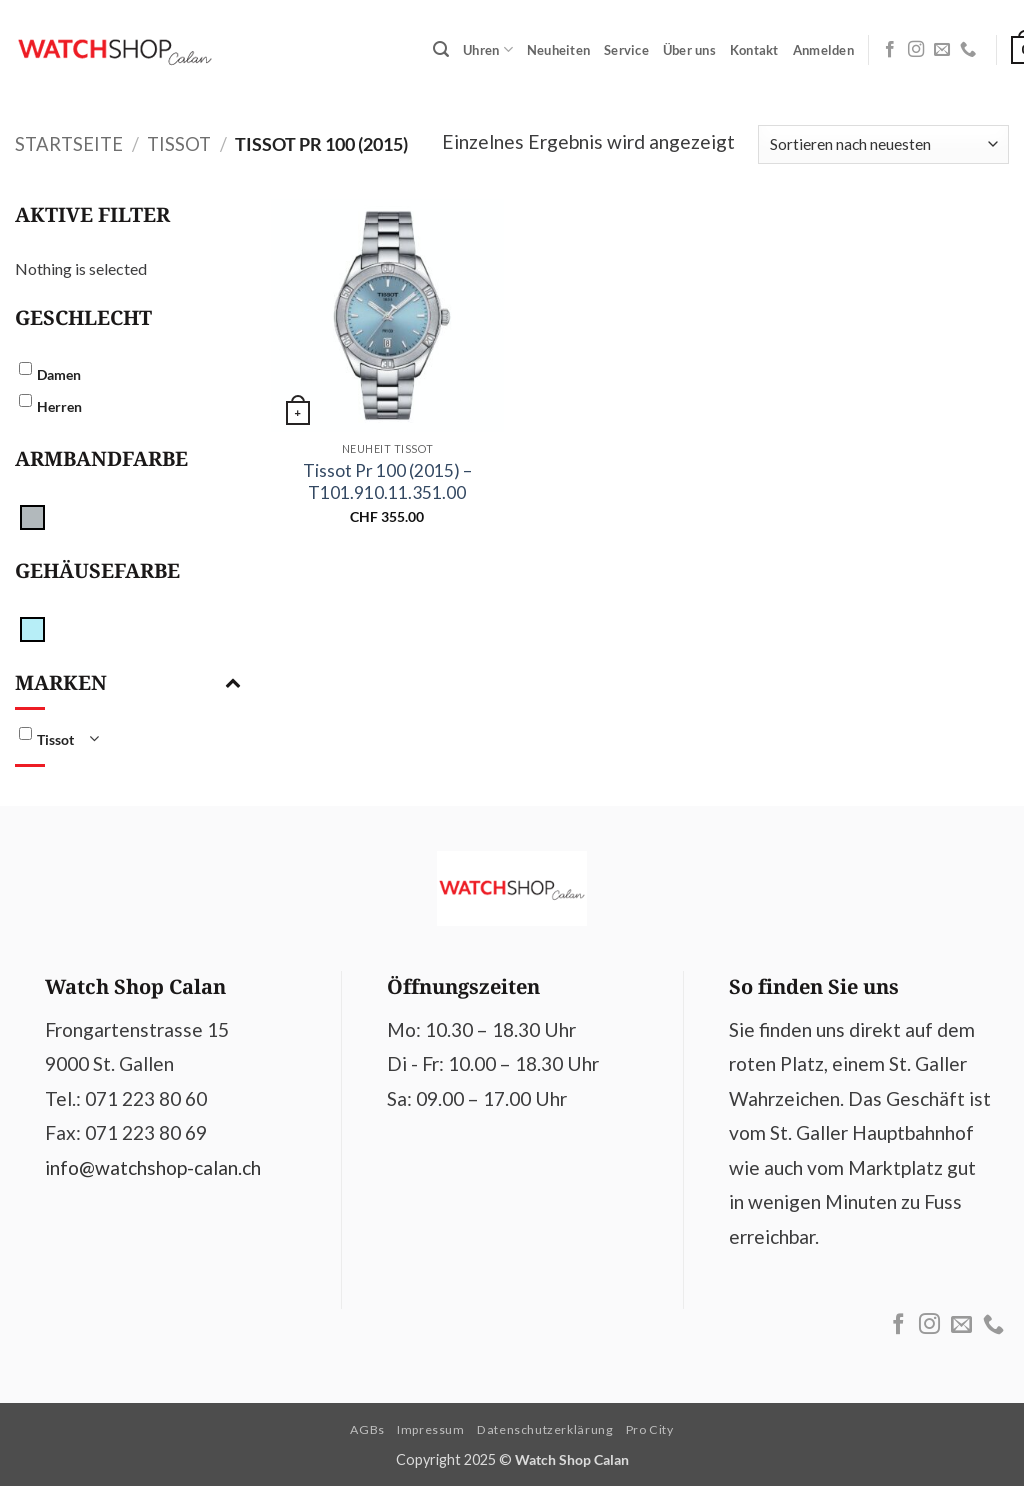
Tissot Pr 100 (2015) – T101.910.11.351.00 (387, 481)
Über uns (689, 50)
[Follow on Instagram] (916, 50)
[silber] (32, 515)
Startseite (69, 144)
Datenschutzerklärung (545, 1429)
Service (626, 50)
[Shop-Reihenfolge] (883, 144)
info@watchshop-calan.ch (153, 1167)
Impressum (431, 1429)
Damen (59, 374)
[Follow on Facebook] (890, 50)
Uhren (488, 49)
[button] (441, 49)
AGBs (367, 1429)
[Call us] (968, 50)
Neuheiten (558, 50)
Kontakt (754, 50)
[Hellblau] (32, 627)
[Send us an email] (942, 50)
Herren (59, 406)
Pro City (650, 1429)
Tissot (179, 144)
